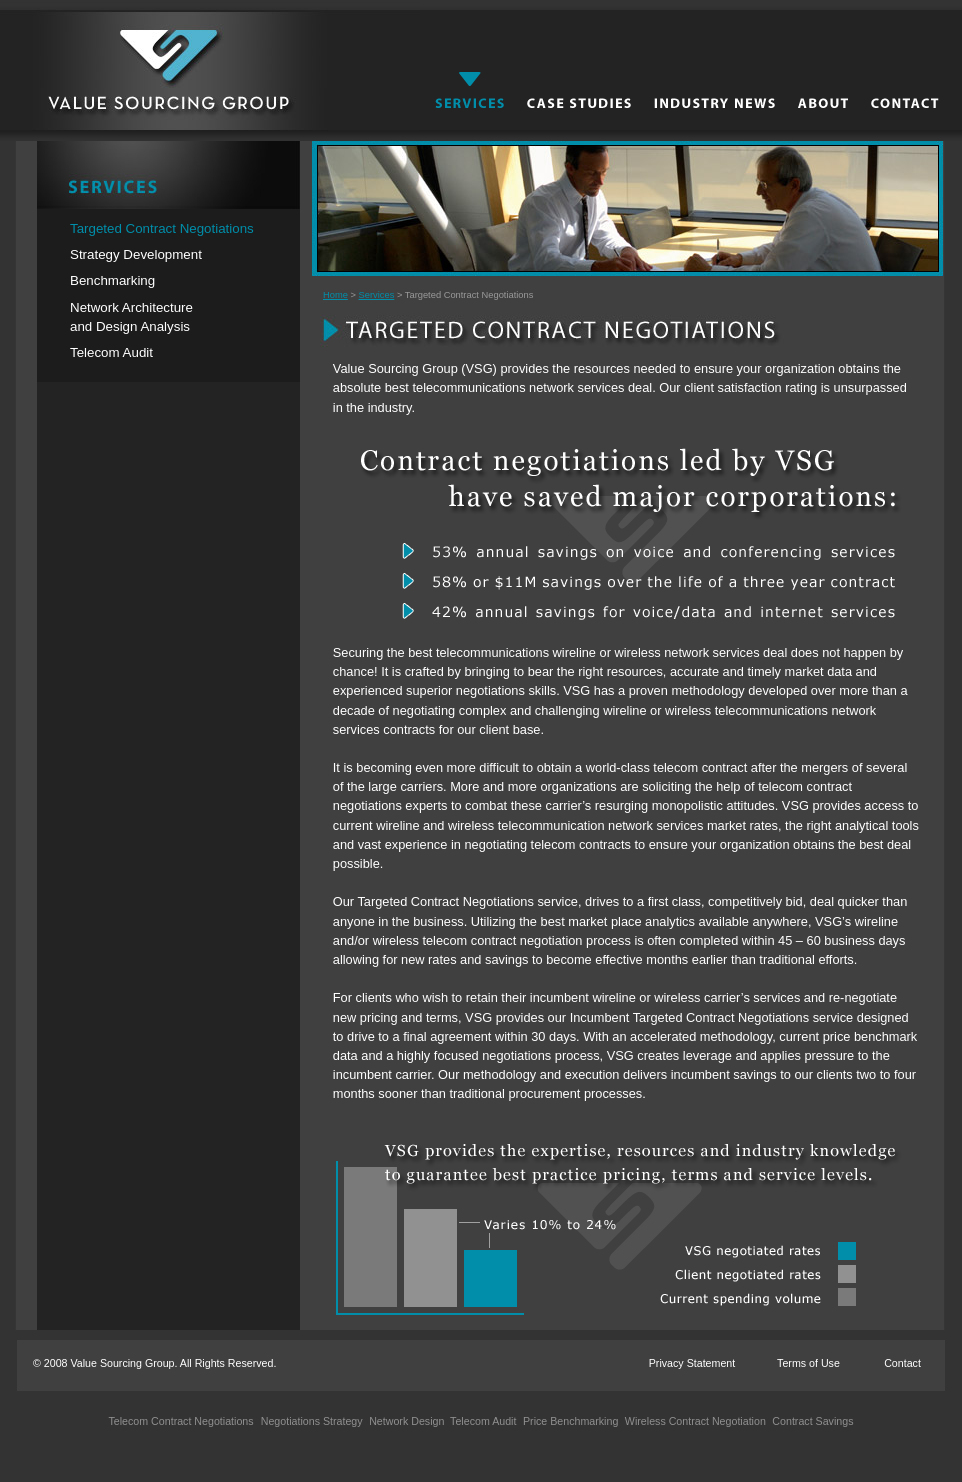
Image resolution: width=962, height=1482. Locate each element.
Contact (902, 1363)
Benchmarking (112, 280)
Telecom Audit (111, 352)
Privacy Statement (692, 1363)
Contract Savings (811, 1421)
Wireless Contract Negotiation (694, 1421)
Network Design (405, 1421)
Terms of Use (808, 1363)
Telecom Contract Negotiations (180, 1421)
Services (377, 295)
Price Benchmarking (569, 1421)
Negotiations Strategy (312, 1421)
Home (335, 295)
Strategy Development (136, 254)
